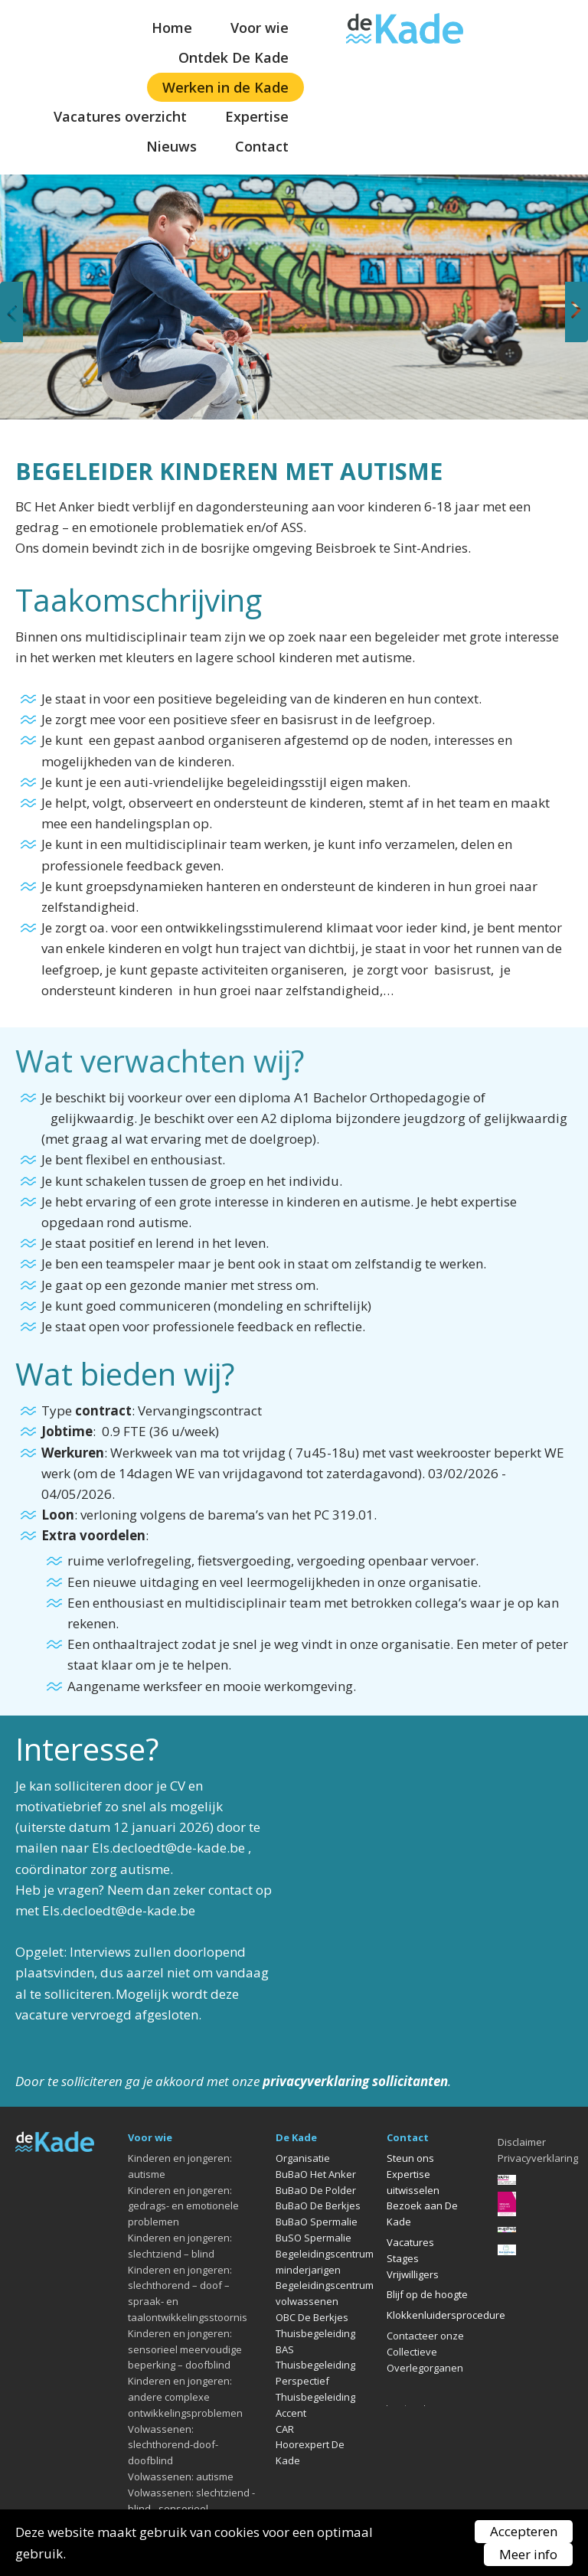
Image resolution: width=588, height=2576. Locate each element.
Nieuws (171, 146)
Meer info (528, 2554)
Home (172, 27)
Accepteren (523, 2531)
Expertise (257, 116)
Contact (262, 146)
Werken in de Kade (225, 87)
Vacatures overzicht (120, 116)
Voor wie (259, 27)
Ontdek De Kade (233, 57)
